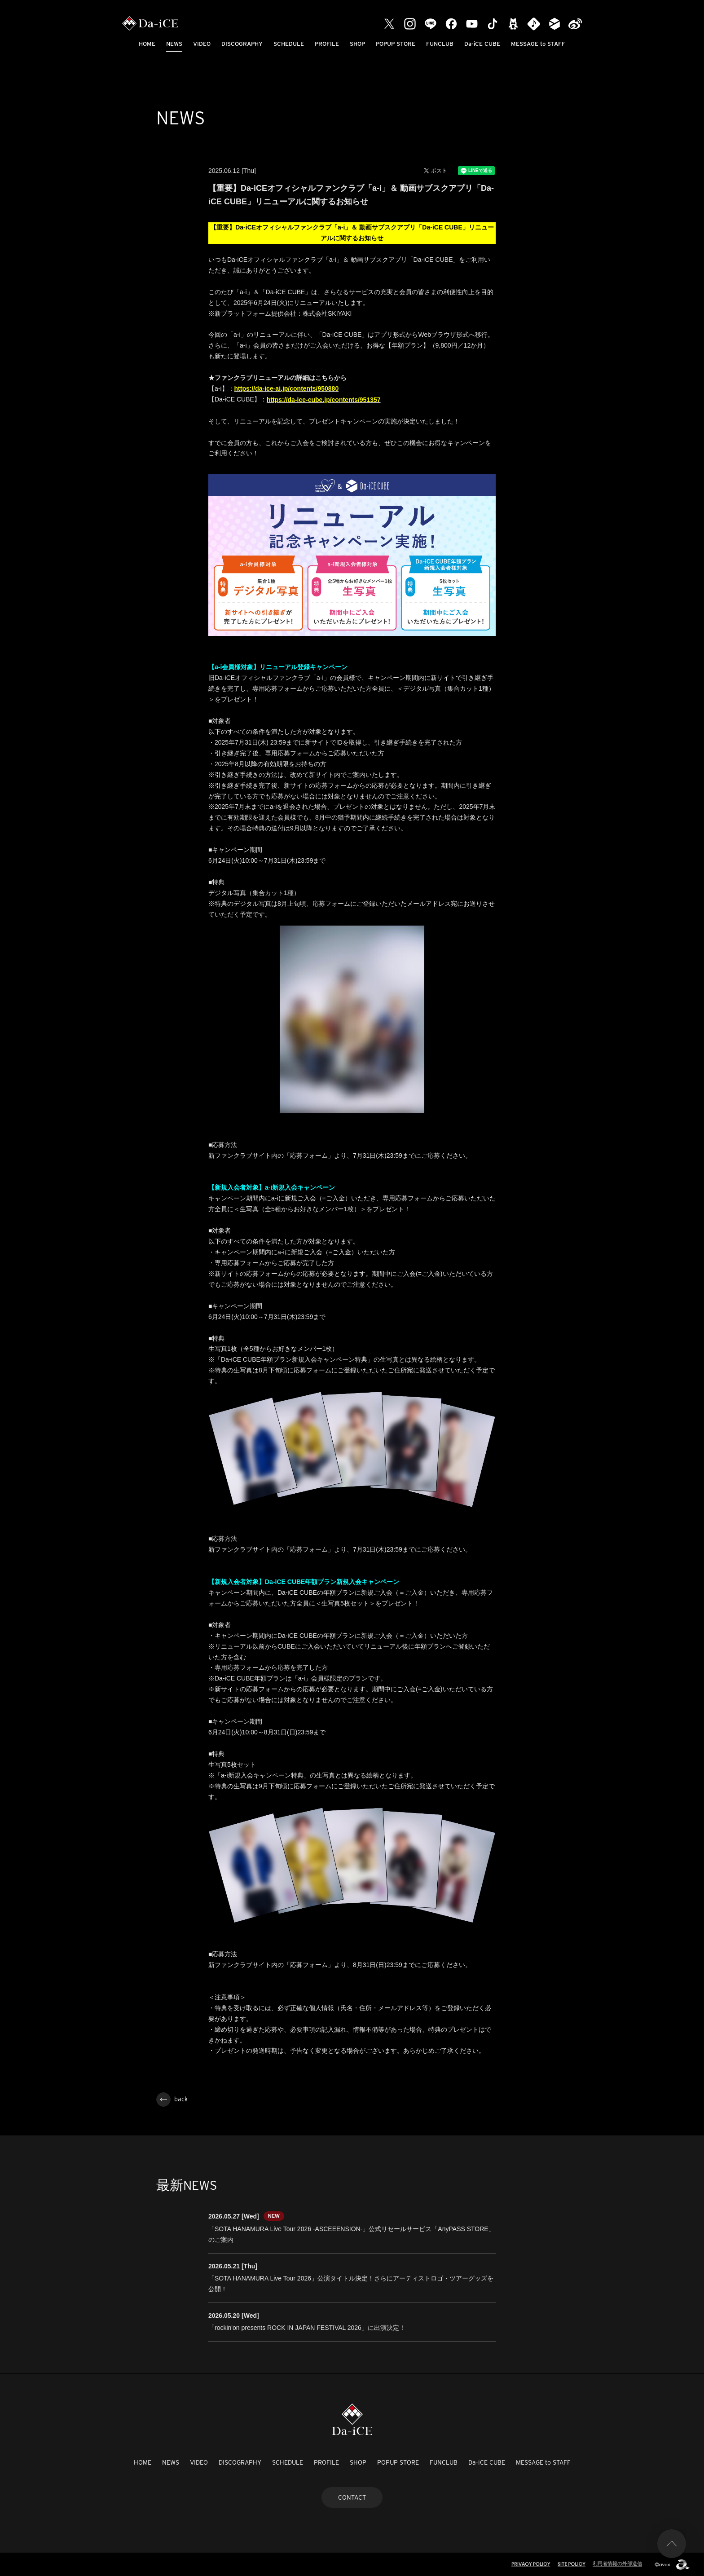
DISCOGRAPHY (242, 43)
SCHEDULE (288, 43)
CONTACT (352, 2497)
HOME (147, 43)
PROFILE (327, 43)
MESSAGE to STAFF (538, 43)
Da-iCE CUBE (482, 43)
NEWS (174, 43)
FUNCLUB (439, 43)
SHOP (357, 43)
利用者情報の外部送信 (617, 2563)
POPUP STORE (395, 43)
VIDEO (202, 43)
